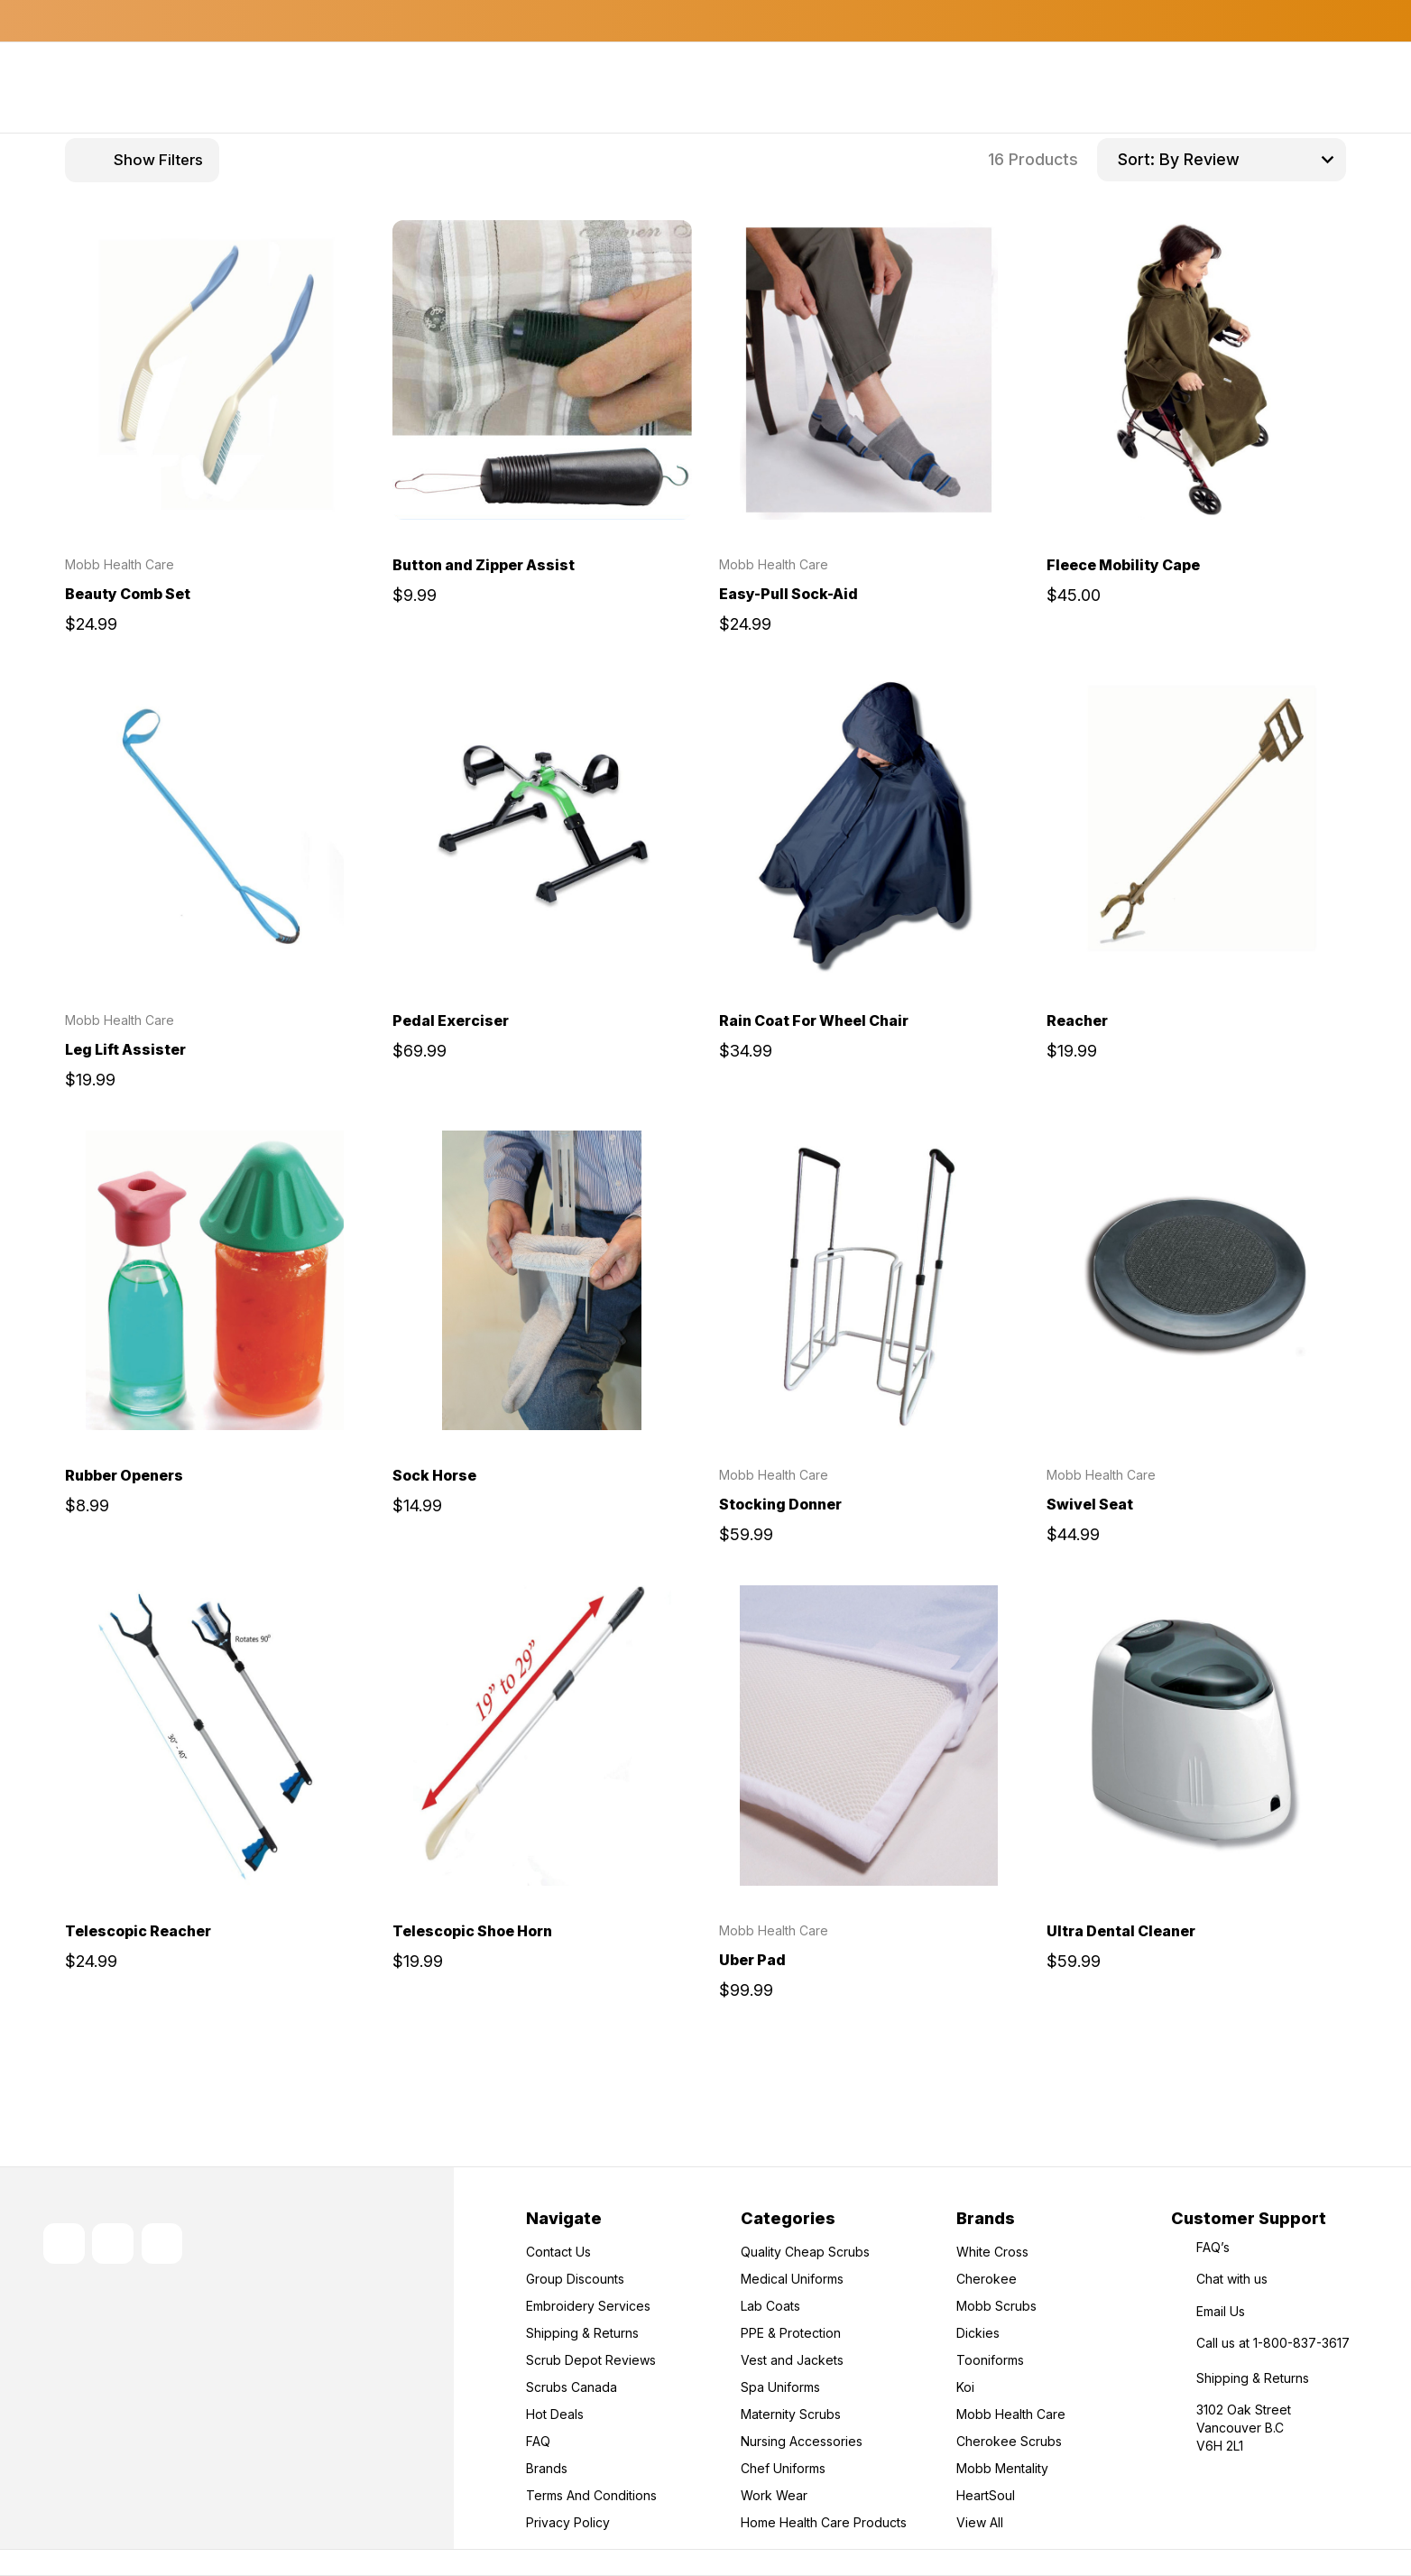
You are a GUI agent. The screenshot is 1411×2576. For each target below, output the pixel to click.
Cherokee (986, 2278)
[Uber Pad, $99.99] (869, 1735)
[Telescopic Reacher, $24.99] (215, 1735)
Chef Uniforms (783, 2468)
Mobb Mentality (1002, 2468)
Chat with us (1232, 2278)
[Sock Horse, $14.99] (542, 1281)
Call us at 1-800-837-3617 (1273, 2342)
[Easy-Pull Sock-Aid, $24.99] (869, 370)
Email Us (1220, 2311)
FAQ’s (1213, 2247)
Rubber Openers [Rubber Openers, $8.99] (124, 1475)
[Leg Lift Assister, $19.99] (215, 825)
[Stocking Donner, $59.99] (869, 1281)
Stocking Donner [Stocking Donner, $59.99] (780, 1504)
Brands (546, 2468)
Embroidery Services (588, 2305)
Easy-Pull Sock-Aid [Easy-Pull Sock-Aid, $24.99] (788, 594)
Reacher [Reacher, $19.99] (1077, 1020)
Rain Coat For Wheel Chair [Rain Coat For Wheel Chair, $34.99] (813, 1020)
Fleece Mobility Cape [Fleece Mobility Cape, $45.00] (1123, 565)
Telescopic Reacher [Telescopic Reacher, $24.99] (138, 1931)
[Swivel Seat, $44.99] (1197, 1281)
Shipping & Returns (582, 2333)
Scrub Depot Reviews (591, 2360)
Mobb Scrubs (996, 2305)
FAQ (538, 2441)
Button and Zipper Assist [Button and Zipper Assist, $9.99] (483, 565)
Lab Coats (770, 2305)
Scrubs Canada (571, 2387)
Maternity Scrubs (791, 2414)
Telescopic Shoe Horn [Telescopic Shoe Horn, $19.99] (472, 1931)
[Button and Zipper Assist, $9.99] (542, 370)
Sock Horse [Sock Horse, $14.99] (434, 1475)
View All (979, 2522)
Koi (965, 2387)
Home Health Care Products (824, 2522)
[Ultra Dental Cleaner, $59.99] (1197, 1735)
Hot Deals (555, 2414)
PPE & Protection (791, 2333)
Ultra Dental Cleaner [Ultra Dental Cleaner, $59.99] (1121, 1931)
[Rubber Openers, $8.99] (215, 1281)
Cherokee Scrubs (1009, 2441)
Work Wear (774, 2495)
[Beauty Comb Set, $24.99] (215, 370)
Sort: (1136, 159)
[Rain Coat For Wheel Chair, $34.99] (869, 825)
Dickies (978, 2333)
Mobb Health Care (1010, 2414)
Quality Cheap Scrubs (805, 2251)
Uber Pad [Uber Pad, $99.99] (752, 1960)
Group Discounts (575, 2278)
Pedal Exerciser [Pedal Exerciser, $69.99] (450, 1020)
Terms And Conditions (591, 2495)
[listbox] (1250, 160)
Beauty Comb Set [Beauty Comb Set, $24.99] (127, 594)
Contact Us (558, 2251)
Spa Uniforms (780, 2387)
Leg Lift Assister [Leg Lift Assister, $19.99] (125, 1049)
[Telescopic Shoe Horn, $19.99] (542, 1735)
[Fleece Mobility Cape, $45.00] (1197, 370)
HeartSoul (985, 2495)
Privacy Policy (568, 2522)
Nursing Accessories (801, 2441)
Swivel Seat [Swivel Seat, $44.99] (1090, 1504)
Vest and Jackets (792, 2360)
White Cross (992, 2251)
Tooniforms (990, 2360)
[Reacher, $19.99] (1197, 825)
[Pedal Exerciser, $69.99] (542, 825)
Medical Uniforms (792, 2278)
